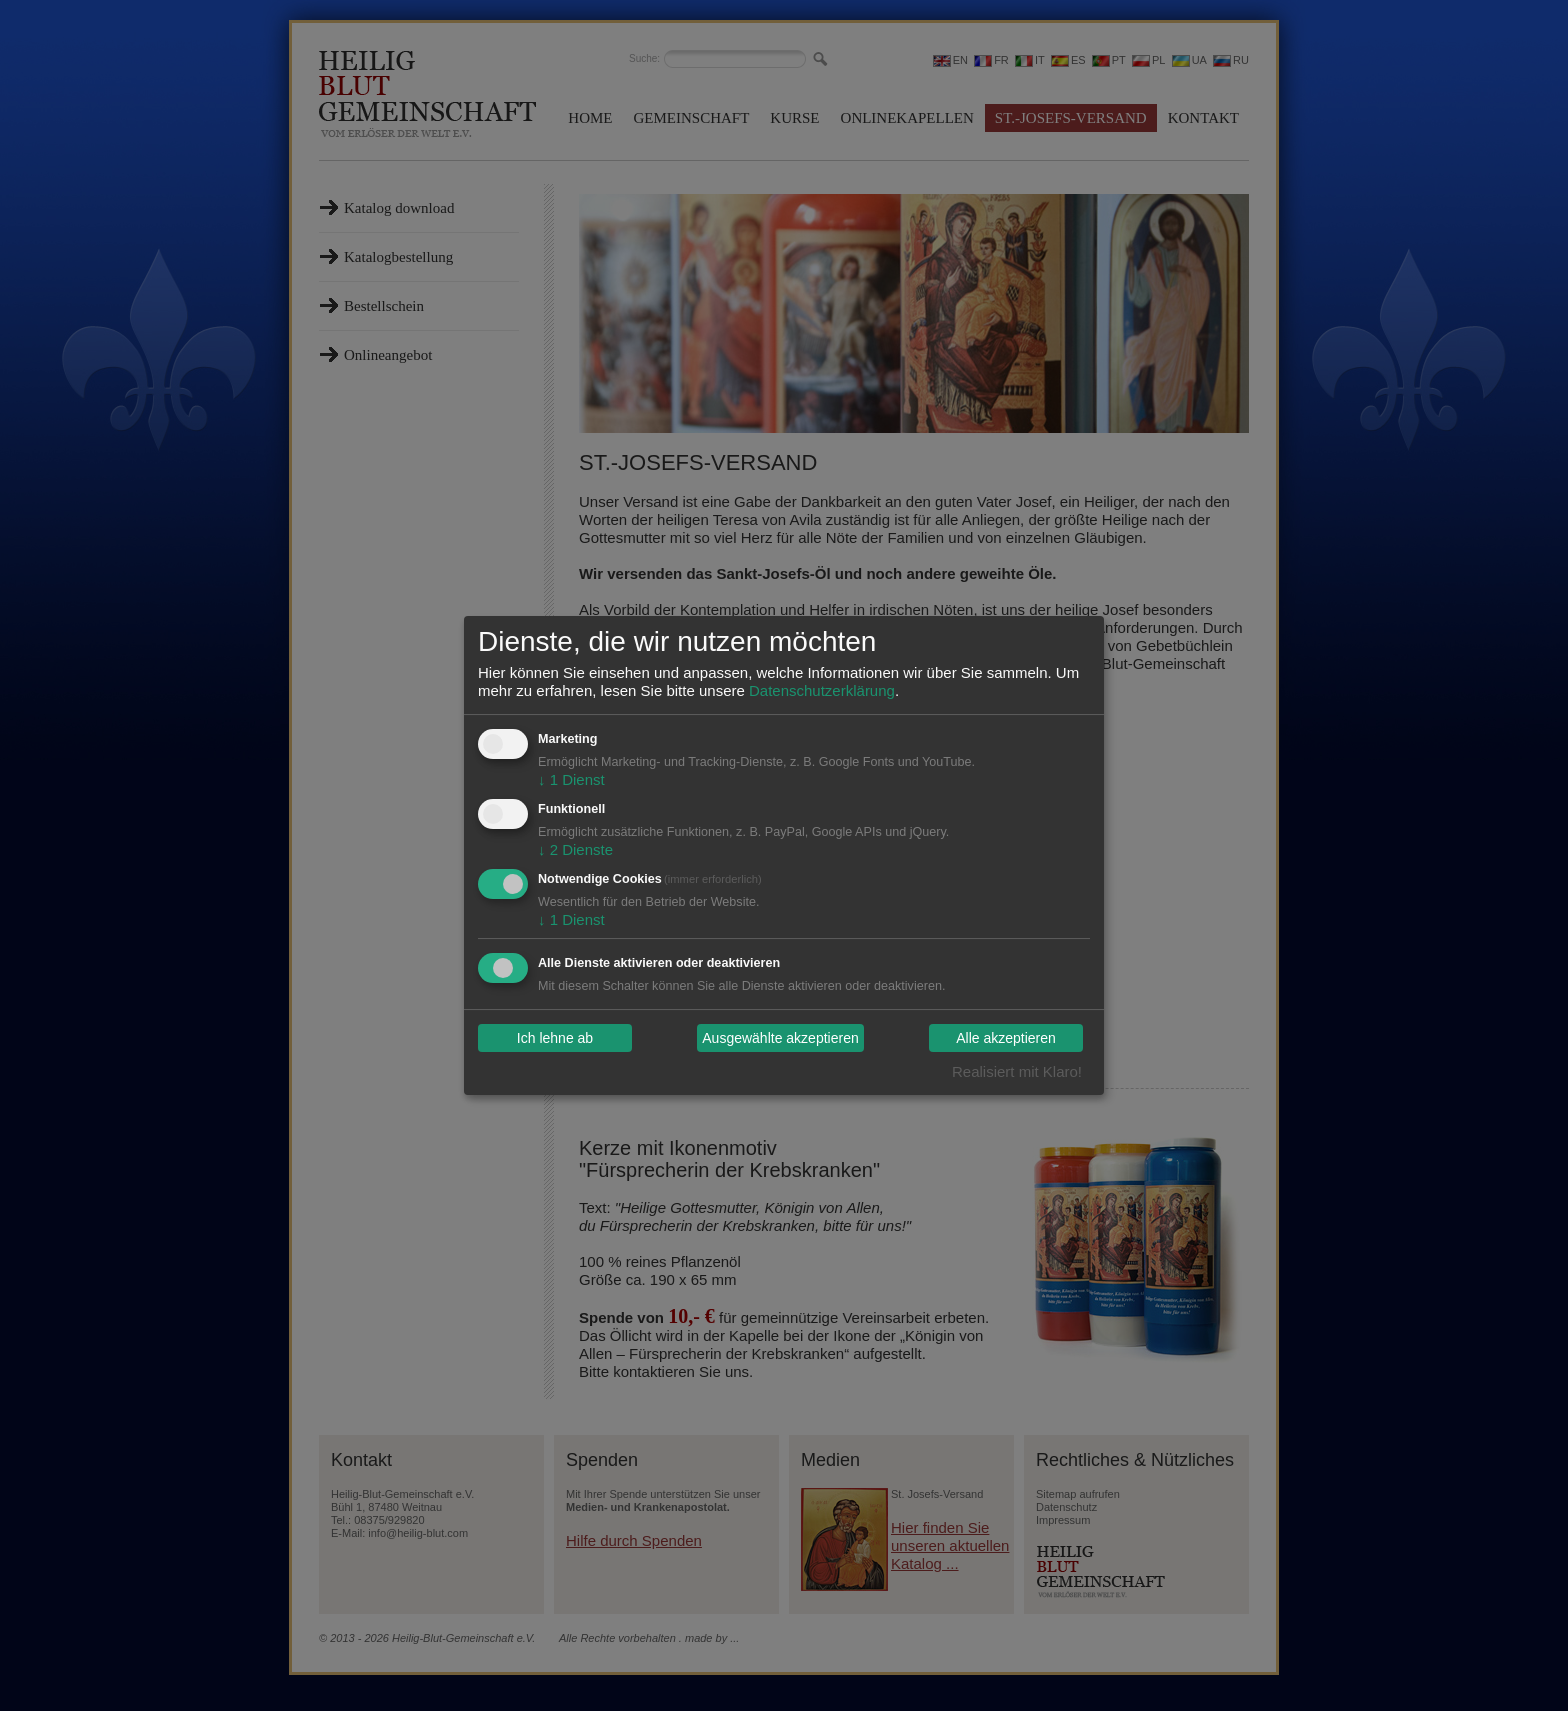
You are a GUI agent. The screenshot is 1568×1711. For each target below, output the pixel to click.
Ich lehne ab (555, 1038)
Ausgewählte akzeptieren (780, 1038)
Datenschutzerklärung (822, 690)
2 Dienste (575, 849)
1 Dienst (571, 779)
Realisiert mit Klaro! (1017, 1071)
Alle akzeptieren (1006, 1038)
